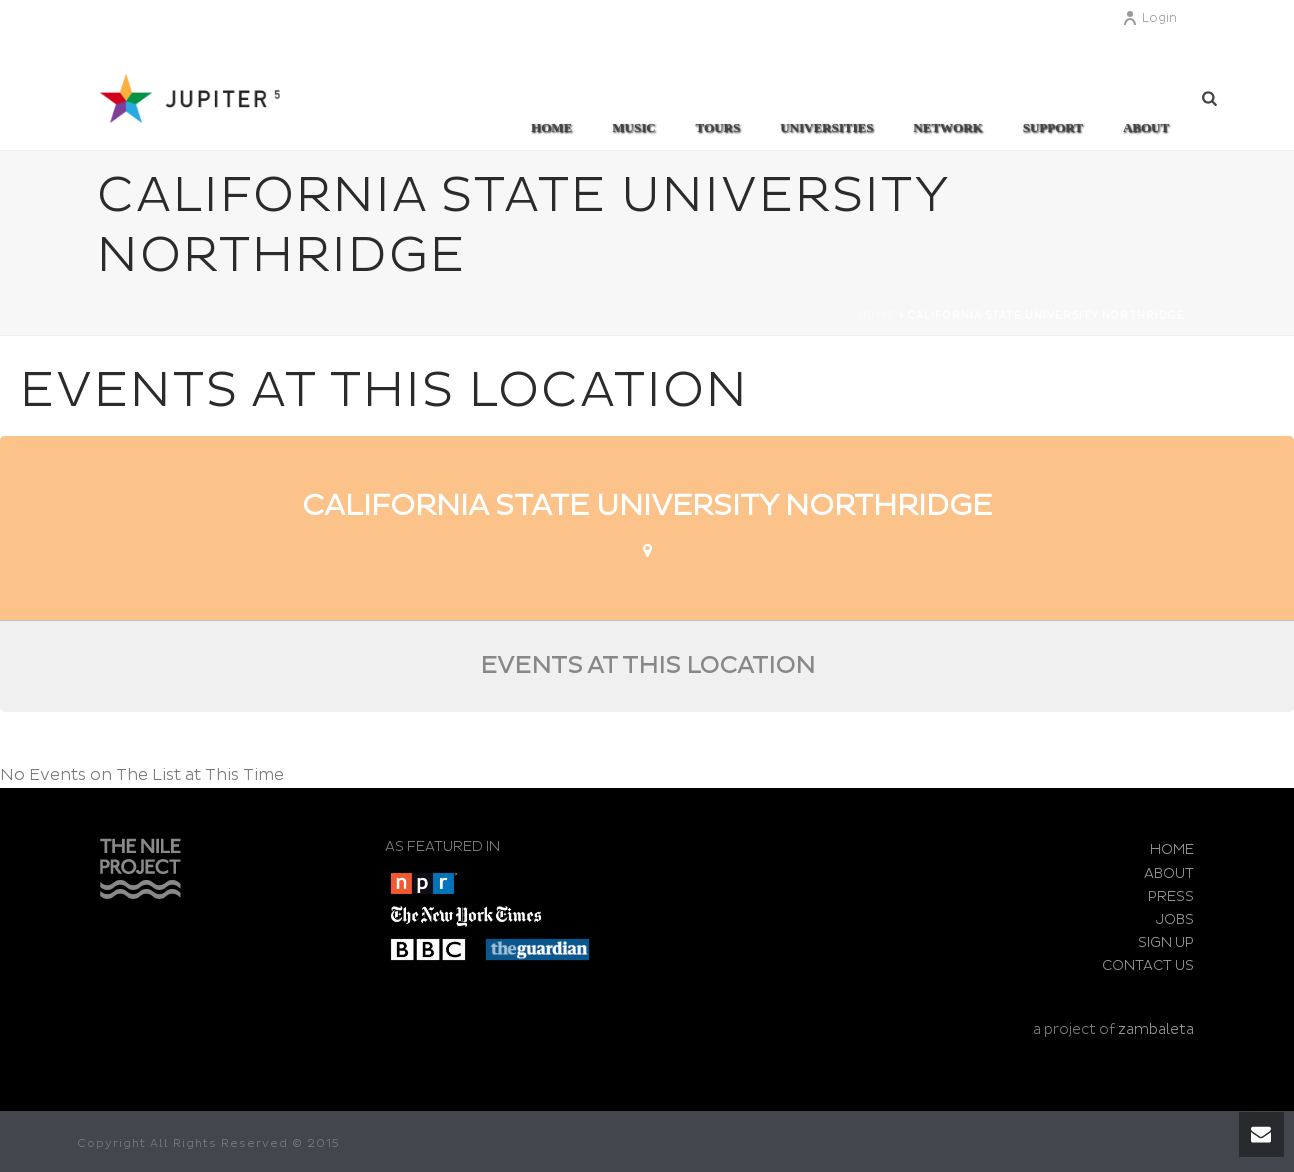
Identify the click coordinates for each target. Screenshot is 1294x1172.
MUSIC (633, 127)
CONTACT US (1148, 965)
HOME (1172, 849)
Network (947, 127)
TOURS (718, 127)
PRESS (1171, 896)
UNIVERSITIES (826, 127)
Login (1149, 18)
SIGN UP (1166, 942)
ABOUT (1146, 127)
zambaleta (1156, 1029)
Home (551, 127)
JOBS (1175, 919)
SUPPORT (1053, 127)
